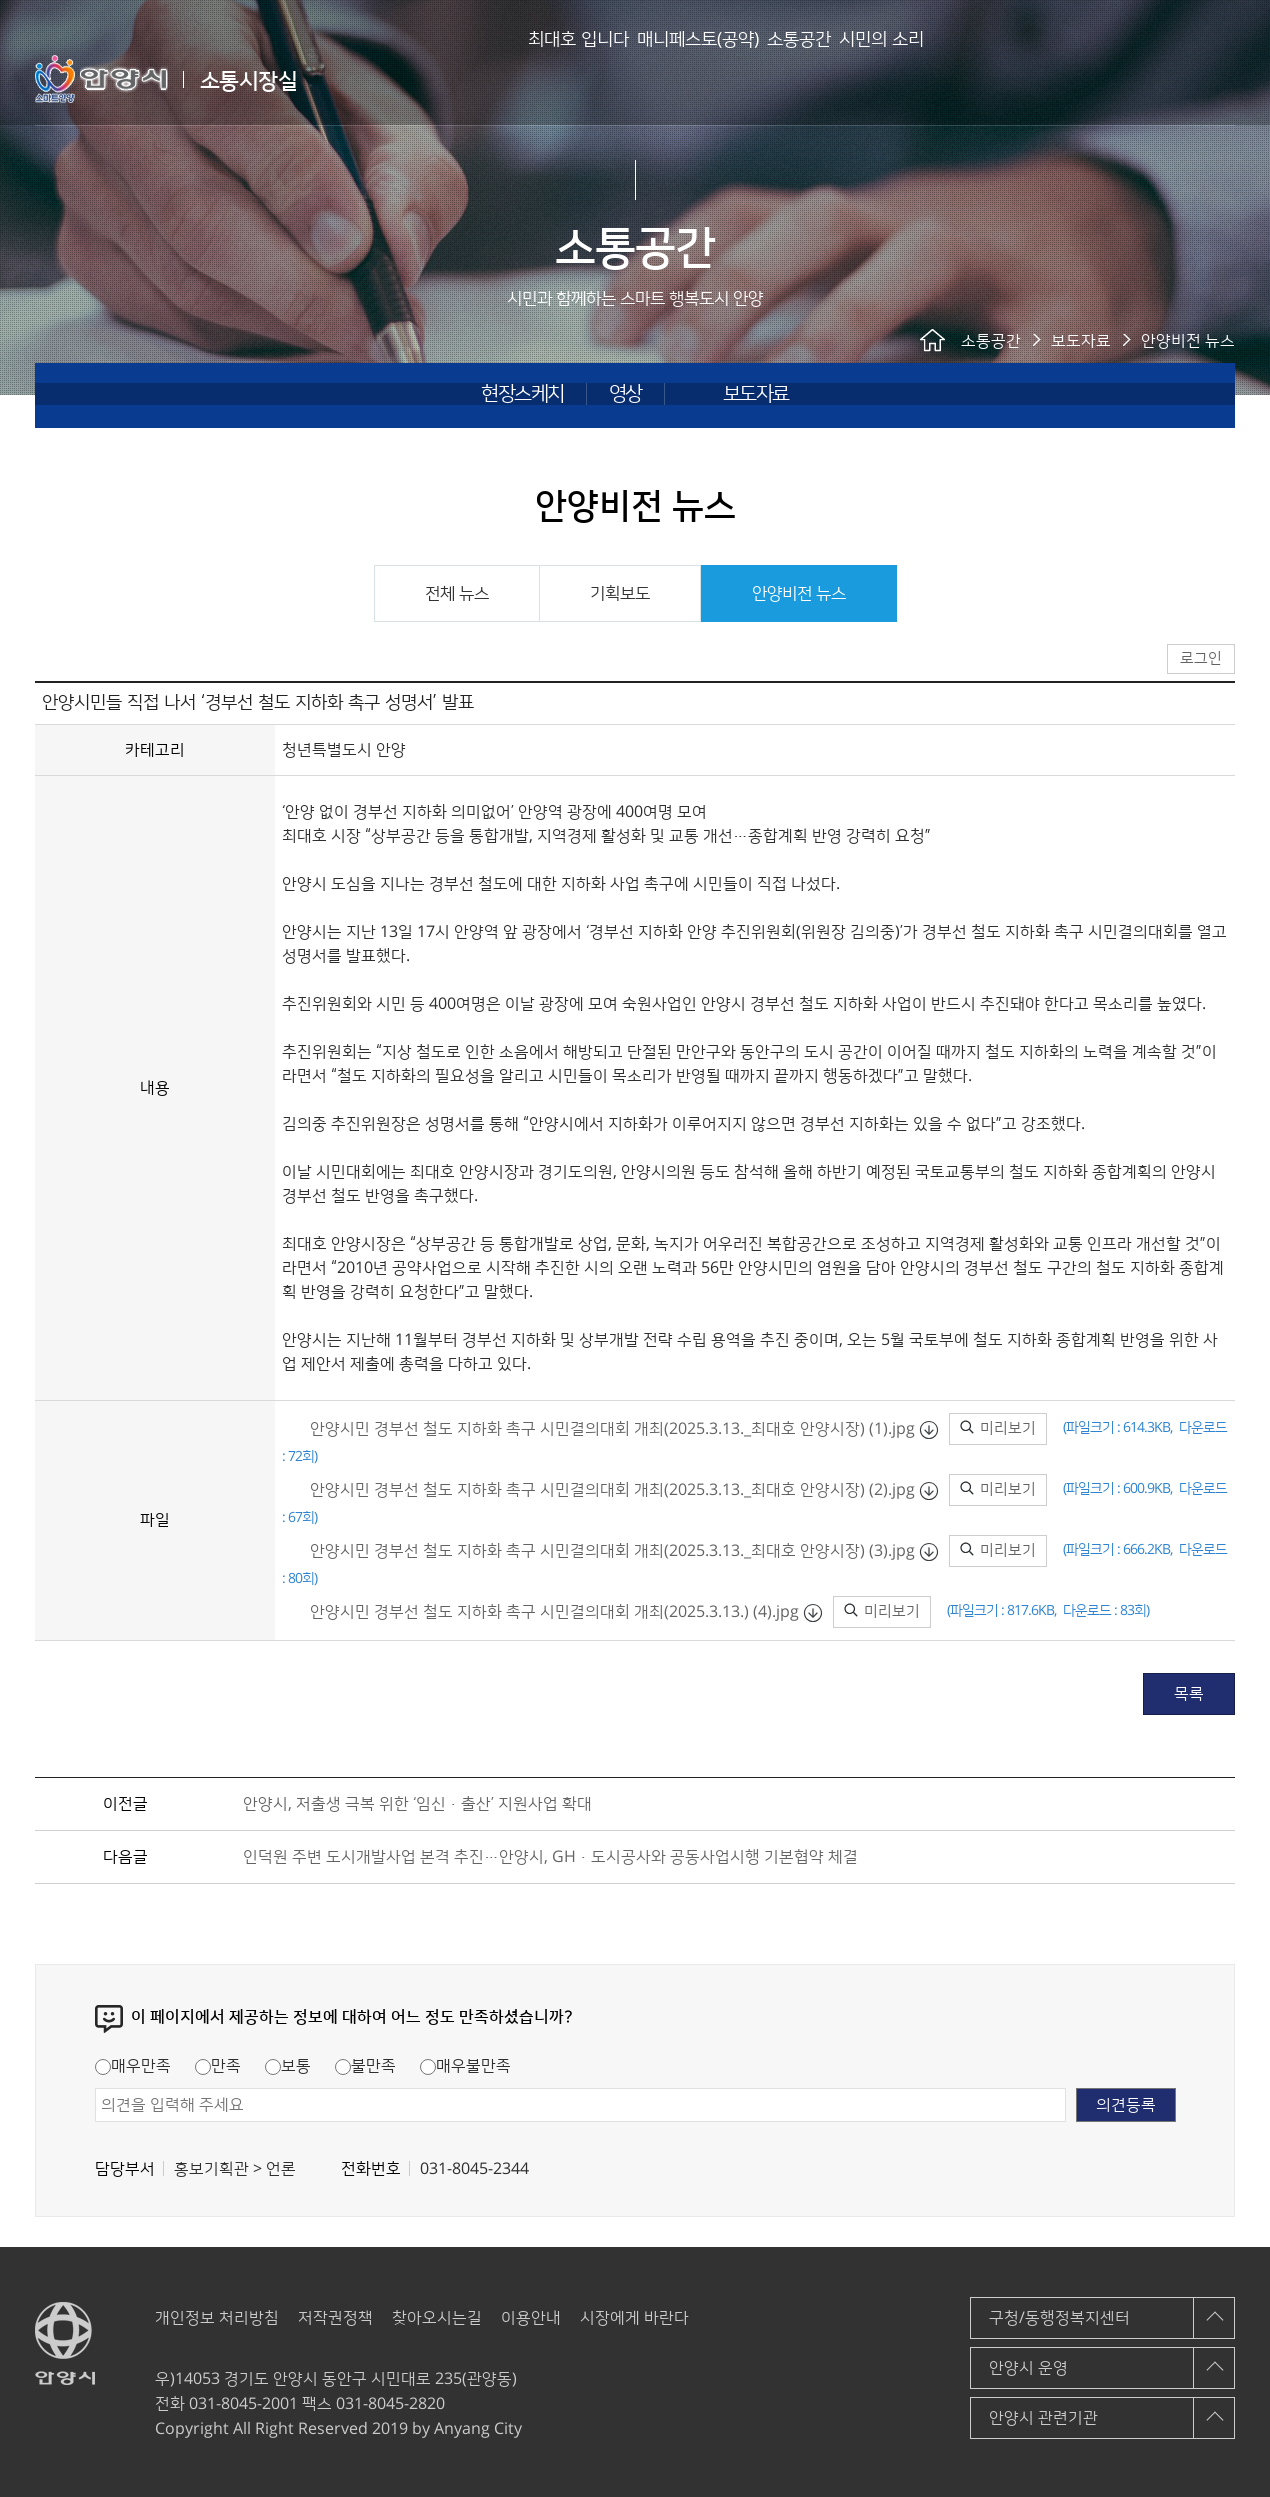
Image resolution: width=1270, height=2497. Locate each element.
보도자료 (756, 394)
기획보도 (620, 594)
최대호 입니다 (478, 80)
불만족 (365, 2066)
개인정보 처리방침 (217, 2318)
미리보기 (998, 1428)
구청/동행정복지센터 (1059, 2318)
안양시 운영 (1028, 2368)
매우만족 (133, 2066)
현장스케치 (522, 394)
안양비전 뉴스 (799, 594)
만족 (218, 2066)
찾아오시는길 (437, 2318)
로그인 (1168, 79)
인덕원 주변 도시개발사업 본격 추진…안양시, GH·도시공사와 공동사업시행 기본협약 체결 (550, 1857)
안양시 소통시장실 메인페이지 (1118, 79)
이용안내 (531, 2318)
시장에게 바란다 (634, 2318)
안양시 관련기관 (1043, 2418)
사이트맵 (1220, 78)
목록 (1189, 1694)
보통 (288, 2066)
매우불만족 (465, 2066)
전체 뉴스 (457, 594)
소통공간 (763, 80)
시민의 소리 (877, 80)
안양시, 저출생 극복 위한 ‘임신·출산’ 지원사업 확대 (417, 1804)
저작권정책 (335, 2318)
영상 (625, 394)
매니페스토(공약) (630, 80)
